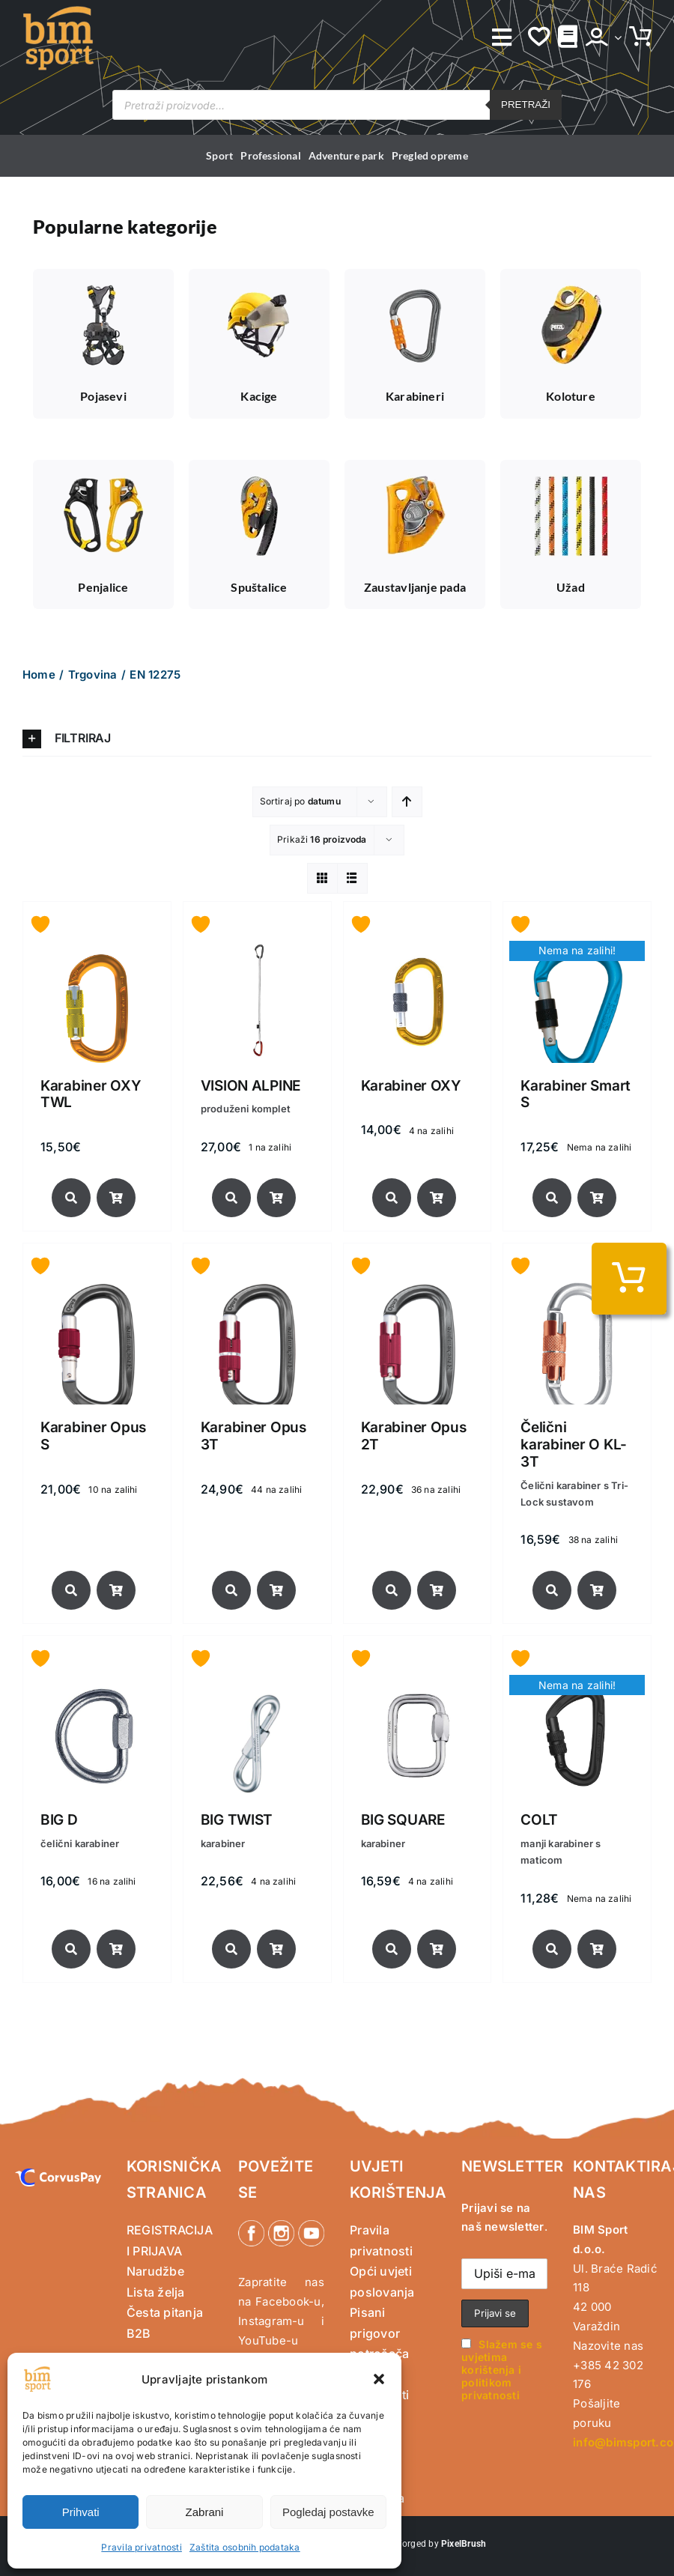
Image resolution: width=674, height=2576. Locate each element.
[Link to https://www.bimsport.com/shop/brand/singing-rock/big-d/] (71, 1949)
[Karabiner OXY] (417, 950)
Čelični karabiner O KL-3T (573, 1444)
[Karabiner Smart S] (577, 950)
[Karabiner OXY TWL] (97, 950)
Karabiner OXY (411, 1085)
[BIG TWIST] (257, 1684)
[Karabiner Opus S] (97, 1292)
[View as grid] (322, 878)
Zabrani (205, 2512)
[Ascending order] (407, 801)
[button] (378, 2379)
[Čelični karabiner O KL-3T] (577, 1292)
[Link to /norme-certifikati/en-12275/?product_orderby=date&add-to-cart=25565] (116, 1949)
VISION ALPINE (251, 1085)
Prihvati (81, 2512)
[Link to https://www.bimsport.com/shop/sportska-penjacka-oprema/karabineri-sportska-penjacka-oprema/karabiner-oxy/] (391, 1197)
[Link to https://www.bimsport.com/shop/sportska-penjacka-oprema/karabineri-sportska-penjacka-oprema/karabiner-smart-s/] (551, 1197)
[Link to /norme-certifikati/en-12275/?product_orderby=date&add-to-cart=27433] (436, 1590)
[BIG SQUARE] (417, 1684)
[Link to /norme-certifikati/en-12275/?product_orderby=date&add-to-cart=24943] (276, 1949)
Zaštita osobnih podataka (244, 2547)
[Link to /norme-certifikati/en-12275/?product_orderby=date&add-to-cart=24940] (436, 1949)
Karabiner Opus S (93, 1436)
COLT (539, 1819)
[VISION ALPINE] (257, 950)
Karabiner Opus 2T (414, 1436)
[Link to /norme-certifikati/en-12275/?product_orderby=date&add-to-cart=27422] (596, 1590)
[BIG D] (97, 1684)
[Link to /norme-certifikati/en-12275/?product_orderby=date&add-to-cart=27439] (276, 1590)
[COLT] (577, 1684)
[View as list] (352, 878)
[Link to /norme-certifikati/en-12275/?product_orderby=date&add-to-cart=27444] (116, 1590)
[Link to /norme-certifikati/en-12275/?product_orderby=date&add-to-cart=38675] (276, 1197)
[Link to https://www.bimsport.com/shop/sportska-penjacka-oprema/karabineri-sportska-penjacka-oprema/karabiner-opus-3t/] (231, 1590)
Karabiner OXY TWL (90, 1094)
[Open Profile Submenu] (615, 37)
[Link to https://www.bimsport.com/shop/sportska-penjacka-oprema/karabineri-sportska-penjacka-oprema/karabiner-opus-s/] (71, 1590)
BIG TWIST (237, 1819)
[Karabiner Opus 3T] (257, 1292)
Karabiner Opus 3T (253, 1436)
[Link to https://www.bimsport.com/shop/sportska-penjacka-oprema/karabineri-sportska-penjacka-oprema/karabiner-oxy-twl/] (71, 1197)
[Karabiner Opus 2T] (417, 1292)
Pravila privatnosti (141, 2547)
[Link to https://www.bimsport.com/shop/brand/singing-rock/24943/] (231, 1949)
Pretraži (525, 104)
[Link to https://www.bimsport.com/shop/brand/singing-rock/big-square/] (391, 1949)
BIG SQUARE (403, 1819)
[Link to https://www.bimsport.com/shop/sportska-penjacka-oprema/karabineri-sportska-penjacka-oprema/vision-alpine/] (231, 1197)
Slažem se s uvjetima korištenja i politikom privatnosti (501, 2369)
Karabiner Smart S (575, 1094)
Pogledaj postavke (328, 2512)
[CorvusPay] (58, 2174)
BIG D (59, 1819)
